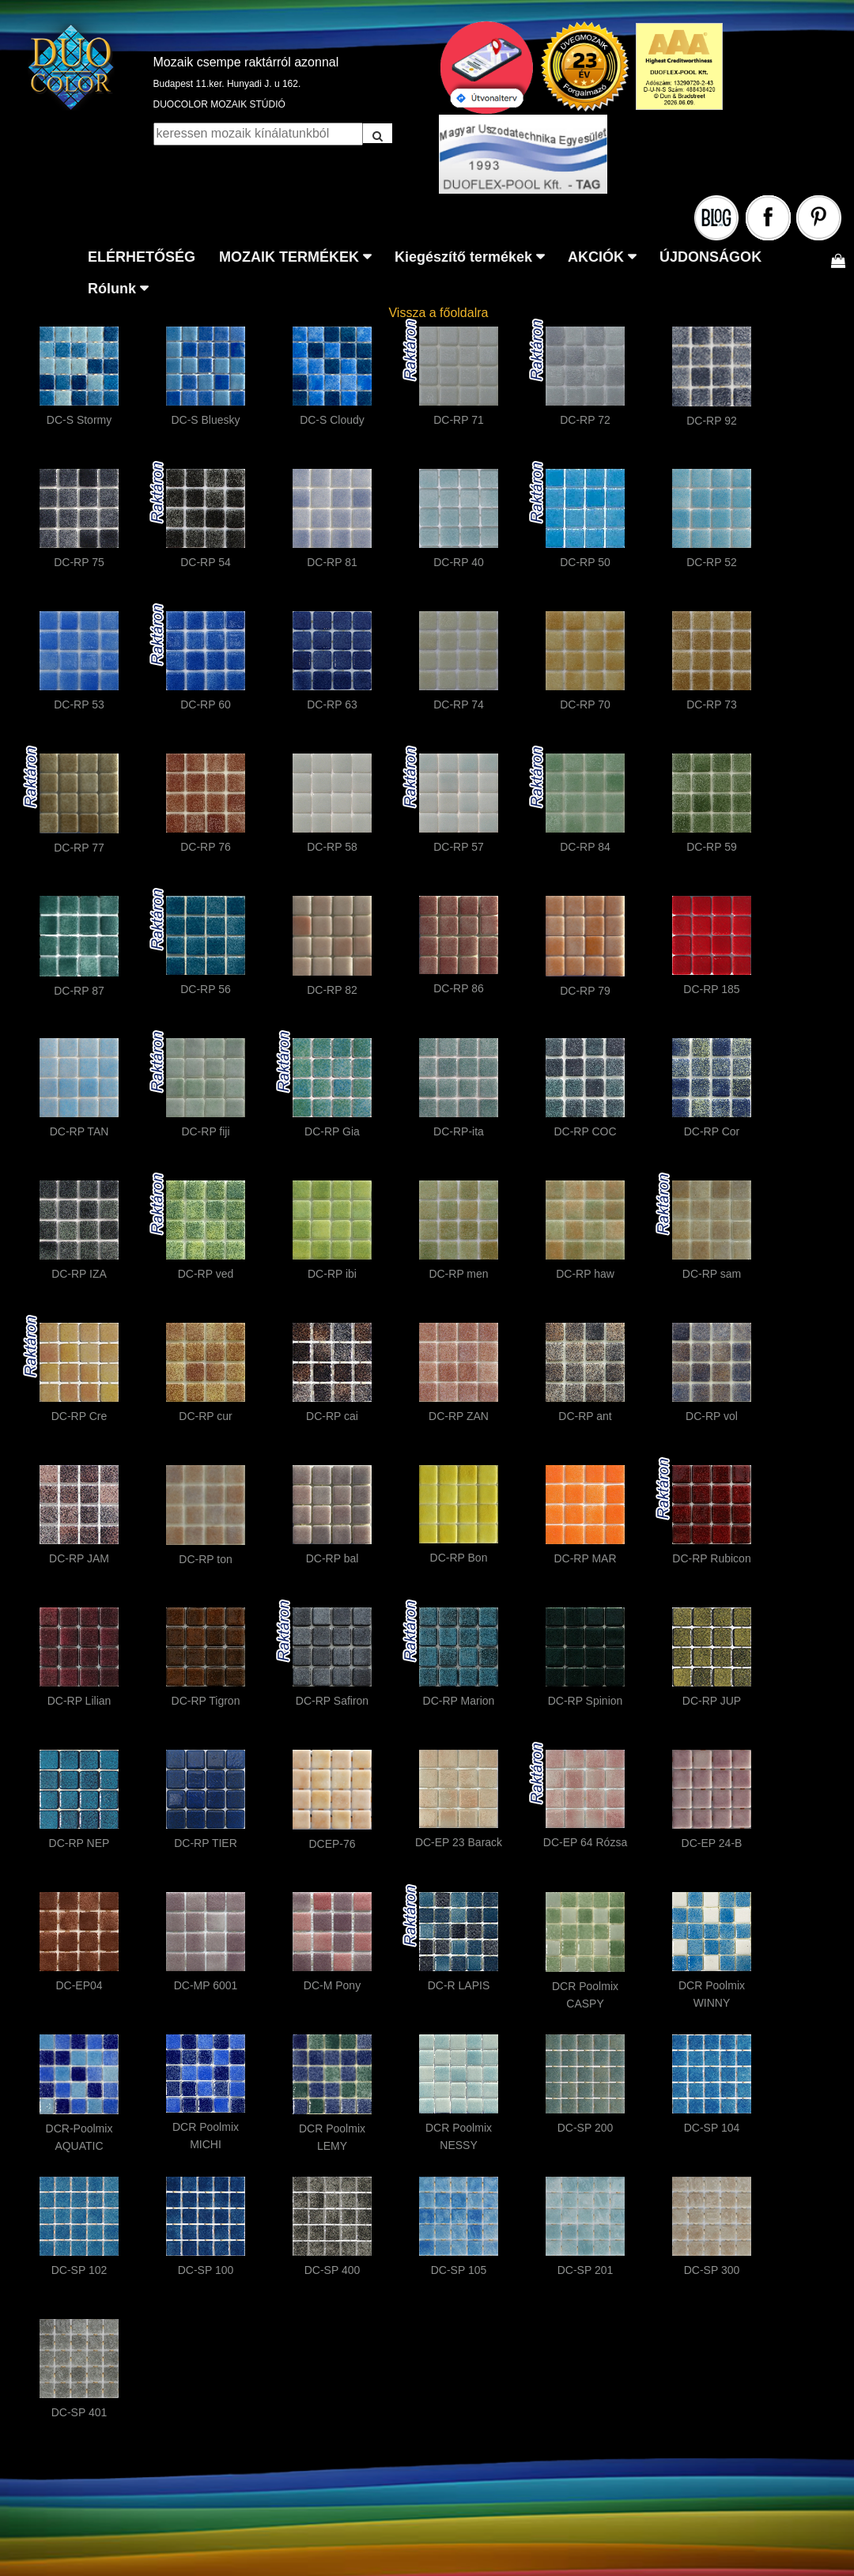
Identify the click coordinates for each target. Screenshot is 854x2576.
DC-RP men (458, 1273)
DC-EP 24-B (712, 1843)
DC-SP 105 (459, 2270)
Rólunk (112, 289)
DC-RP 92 (711, 420)
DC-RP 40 (458, 562)
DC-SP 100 (206, 2270)
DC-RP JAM (79, 1558)
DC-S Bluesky (205, 420)
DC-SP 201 (585, 2270)
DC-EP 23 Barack (458, 1842)
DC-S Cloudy (332, 420)
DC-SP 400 (332, 2270)
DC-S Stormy (79, 420)
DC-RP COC (585, 1131)
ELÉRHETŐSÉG (141, 257)
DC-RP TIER (205, 1843)
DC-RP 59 (711, 846)
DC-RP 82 (332, 990)
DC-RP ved (206, 1273)
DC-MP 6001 (206, 1985)
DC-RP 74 (458, 704)
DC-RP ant (584, 1416)
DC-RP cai (332, 1416)
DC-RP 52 (711, 562)
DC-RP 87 (79, 990)
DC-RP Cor (712, 1131)
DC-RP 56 (205, 989)
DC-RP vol (712, 1416)
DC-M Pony (332, 1985)
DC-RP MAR (585, 1558)
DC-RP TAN (79, 1131)
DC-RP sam (711, 1273)
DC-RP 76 (205, 846)
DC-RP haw (585, 1273)
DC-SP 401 (79, 2412)
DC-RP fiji (205, 1131)
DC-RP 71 (458, 420)
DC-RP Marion (459, 1700)
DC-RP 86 (458, 988)
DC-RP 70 (585, 704)
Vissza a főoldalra (438, 312)
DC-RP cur (205, 1416)
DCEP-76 (331, 1844)
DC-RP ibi (332, 1273)
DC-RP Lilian (79, 1700)
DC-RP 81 (332, 562)
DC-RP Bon (459, 1557)
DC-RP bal (332, 1558)
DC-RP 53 (79, 704)
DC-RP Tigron (206, 1700)
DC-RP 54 (205, 562)
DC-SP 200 (585, 2127)
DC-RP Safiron (332, 1700)
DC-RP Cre (79, 1416)
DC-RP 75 (79, 562)
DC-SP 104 (712, 2127)
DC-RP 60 (205, 704)
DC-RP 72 (585, 420)
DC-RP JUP (711, 1700)
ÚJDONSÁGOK (710, 257)
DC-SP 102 (79, 2270)
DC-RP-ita (458, 1131)
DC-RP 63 (332, 704)
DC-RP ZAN (459, 1416)
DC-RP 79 (585, 990)
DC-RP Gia (332, 1131)
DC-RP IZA (79, 1273)
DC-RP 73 (711, 704)
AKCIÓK (596, 257)
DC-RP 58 (332, 846)
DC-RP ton (205, 1559)
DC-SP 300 (712, 2270)
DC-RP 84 (585, 846)
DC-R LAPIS (459, 1985)
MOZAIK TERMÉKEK (289, 257)
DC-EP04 (78, 1985)
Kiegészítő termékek (463, 257)
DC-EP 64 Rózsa (585, 1842)
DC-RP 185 (711, 989)
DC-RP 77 (79, 847)
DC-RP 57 (458, 846)
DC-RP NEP (79, 1843)
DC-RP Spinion (585, 1700)
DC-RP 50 (585, 562)
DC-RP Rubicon (711, 1558)
